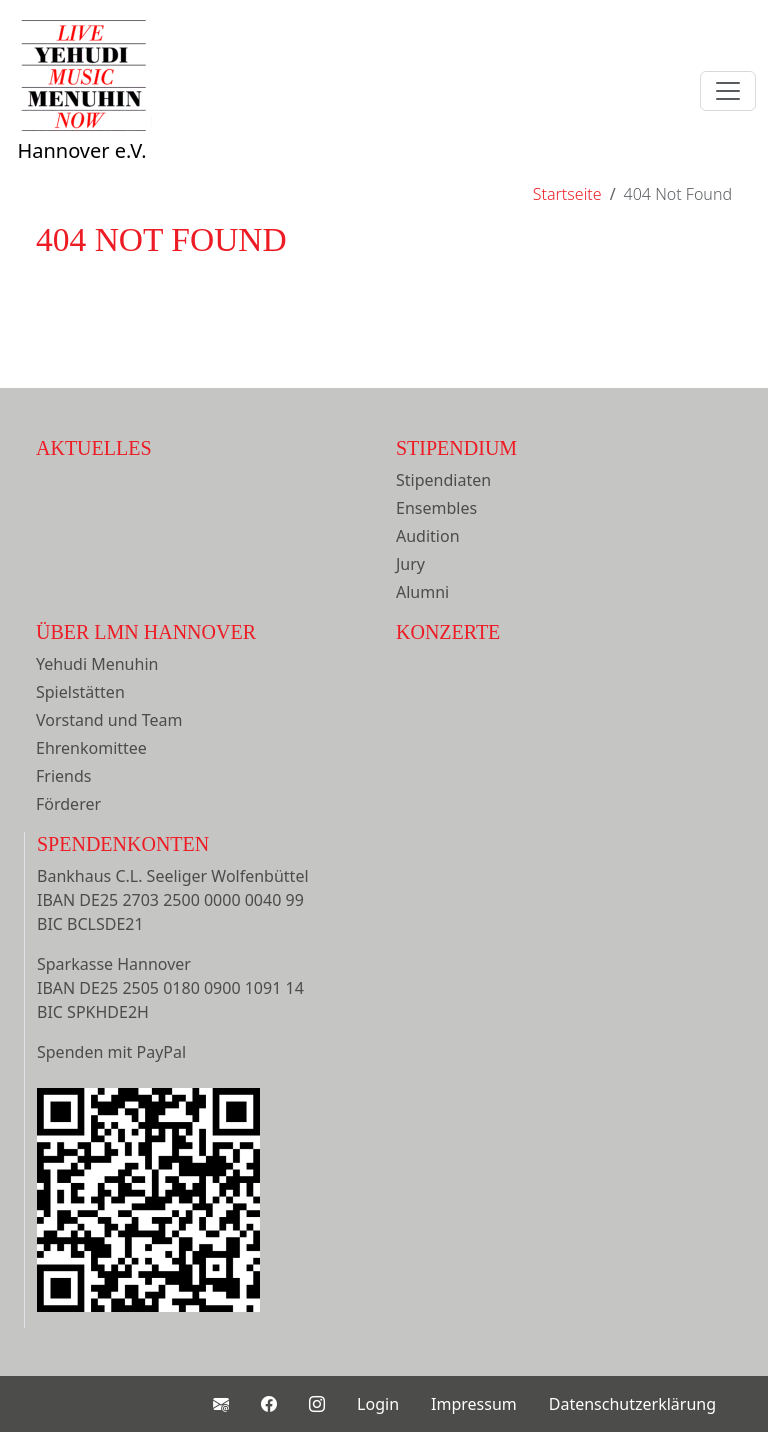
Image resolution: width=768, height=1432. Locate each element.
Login (378, 1404)
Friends (63, 776)
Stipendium (456, 448)
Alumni (422, 592)
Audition (428, 536)
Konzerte (448, 632)
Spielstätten (80, 692)
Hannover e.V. (82, 112)
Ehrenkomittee (91, 748)
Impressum (474, 1404)
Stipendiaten (443, 480)
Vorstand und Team (109, 720)
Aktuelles (94, 448)
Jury (410, 564)
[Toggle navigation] (728, 91)
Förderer (68, 804)
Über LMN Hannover (146, 632)
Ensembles (436, 508)
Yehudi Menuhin (97, 664)
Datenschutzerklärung (632, 1404)
